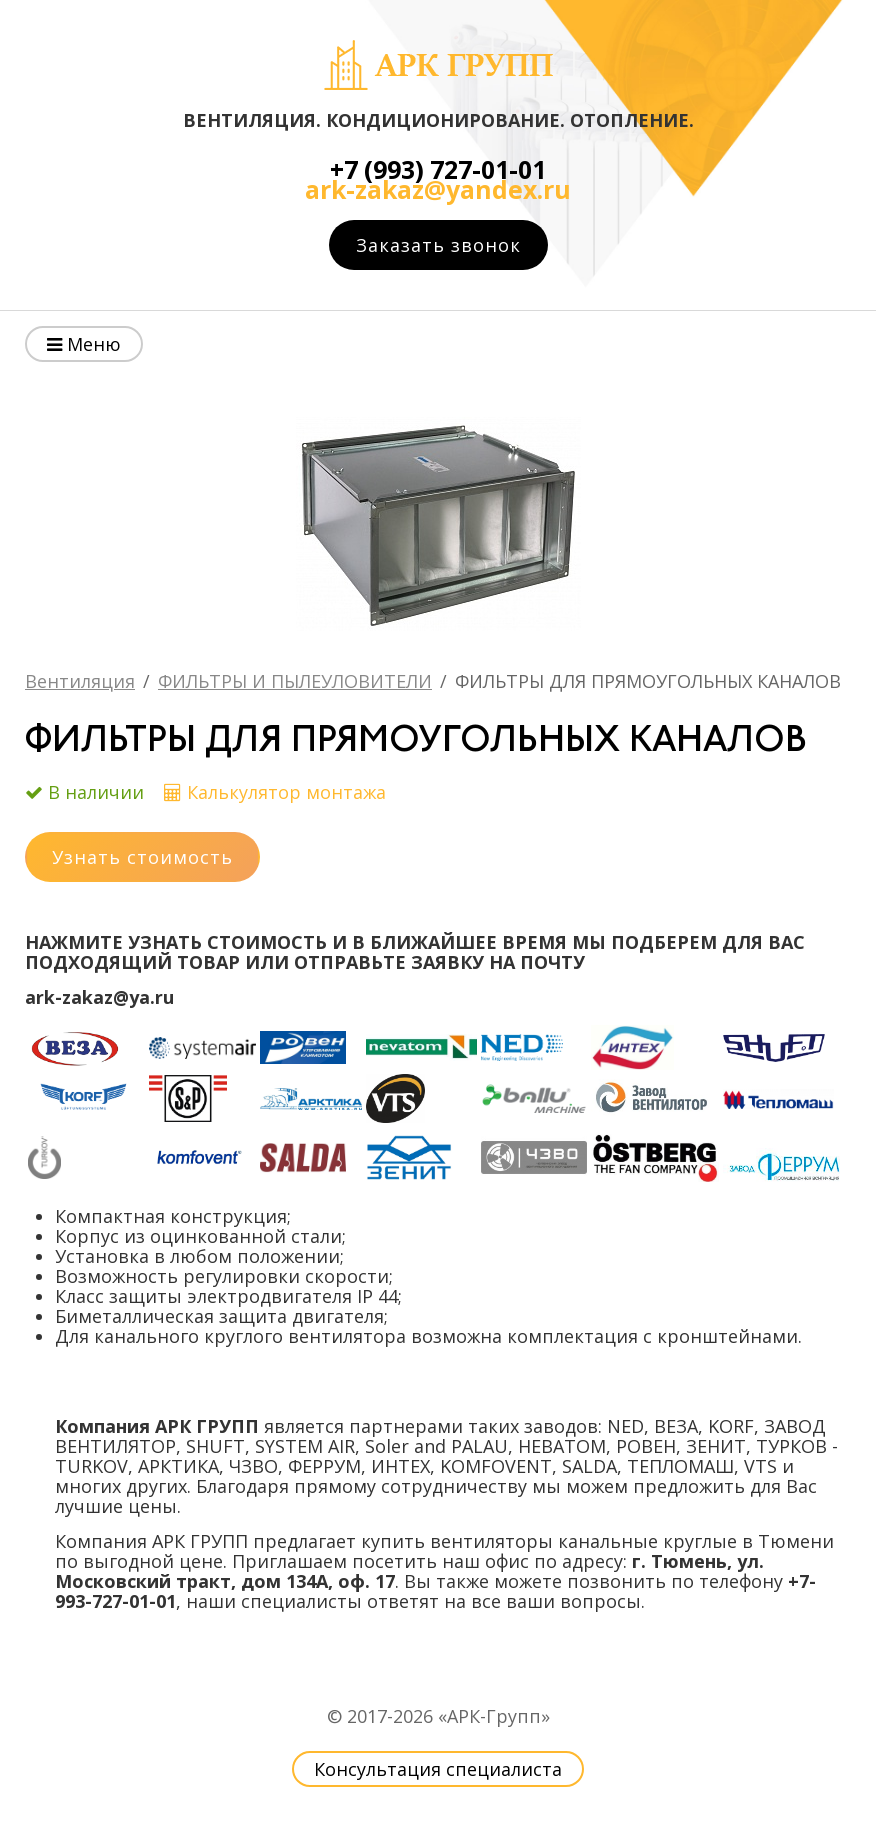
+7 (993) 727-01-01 (438, 169)
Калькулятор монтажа (286, 792)
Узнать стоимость (142, 857)
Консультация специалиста (438, 1769)
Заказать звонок (438, 245)
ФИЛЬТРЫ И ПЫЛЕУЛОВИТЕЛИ (295, 681)
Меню (84, 344)
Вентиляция (80, 681)
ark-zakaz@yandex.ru (438, 189)
